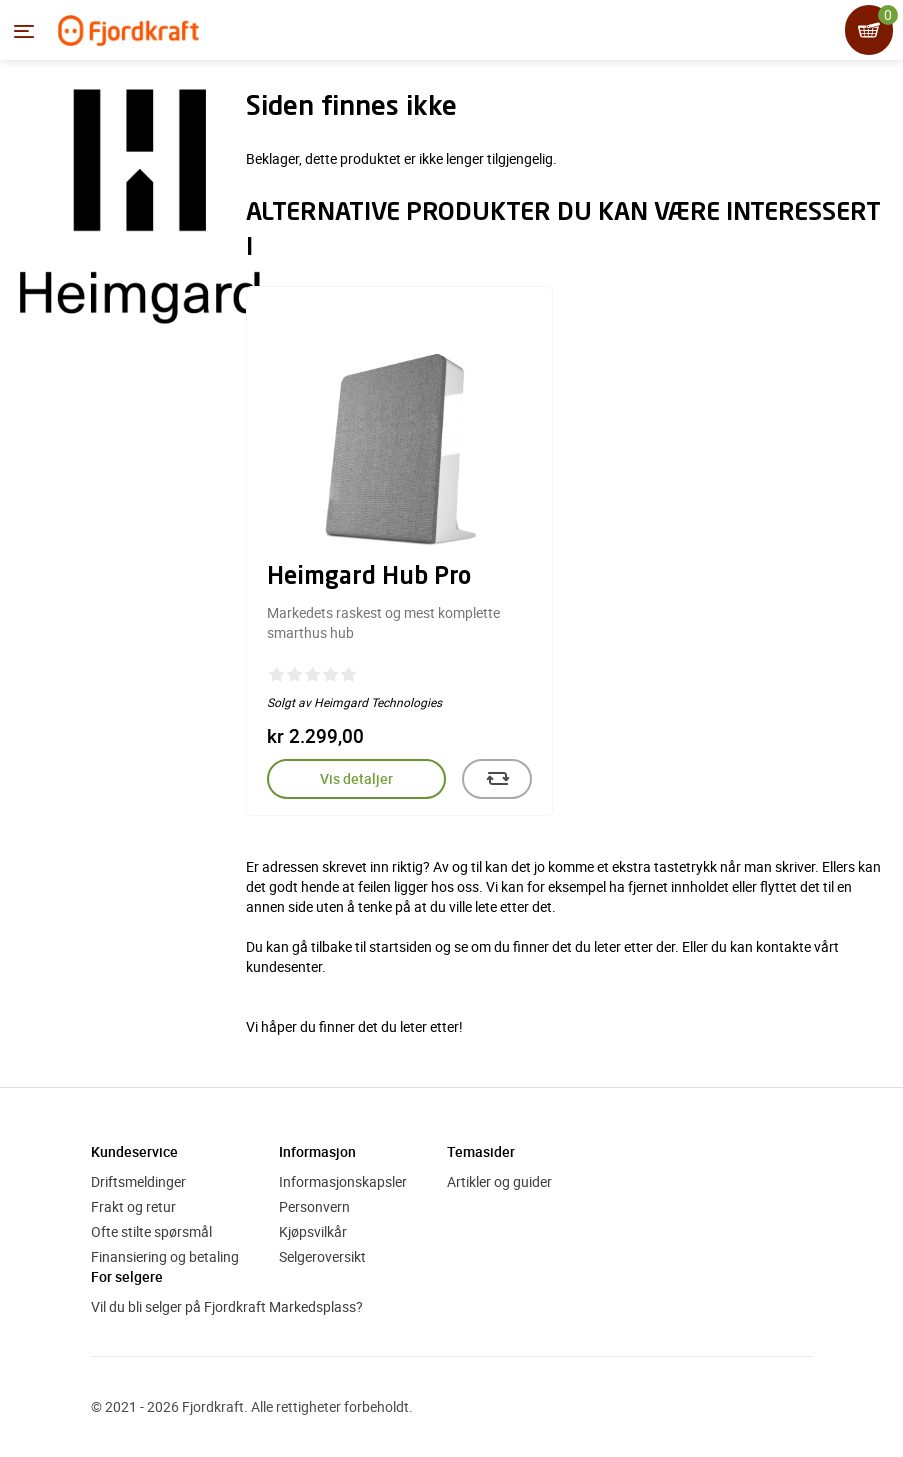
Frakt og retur (133, 1206)
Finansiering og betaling (165, 1256)
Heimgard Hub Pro (369, 578)
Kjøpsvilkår (313, 1231)
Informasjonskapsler (343, 1181)
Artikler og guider (499, 1181)
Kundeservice (134, 1151)
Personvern (314, 1206)
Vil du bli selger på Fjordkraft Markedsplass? (227, 1306)
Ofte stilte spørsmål (151, 1231)
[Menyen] (24, 31)
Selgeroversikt (322, 1256)
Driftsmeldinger (138, 1181)
